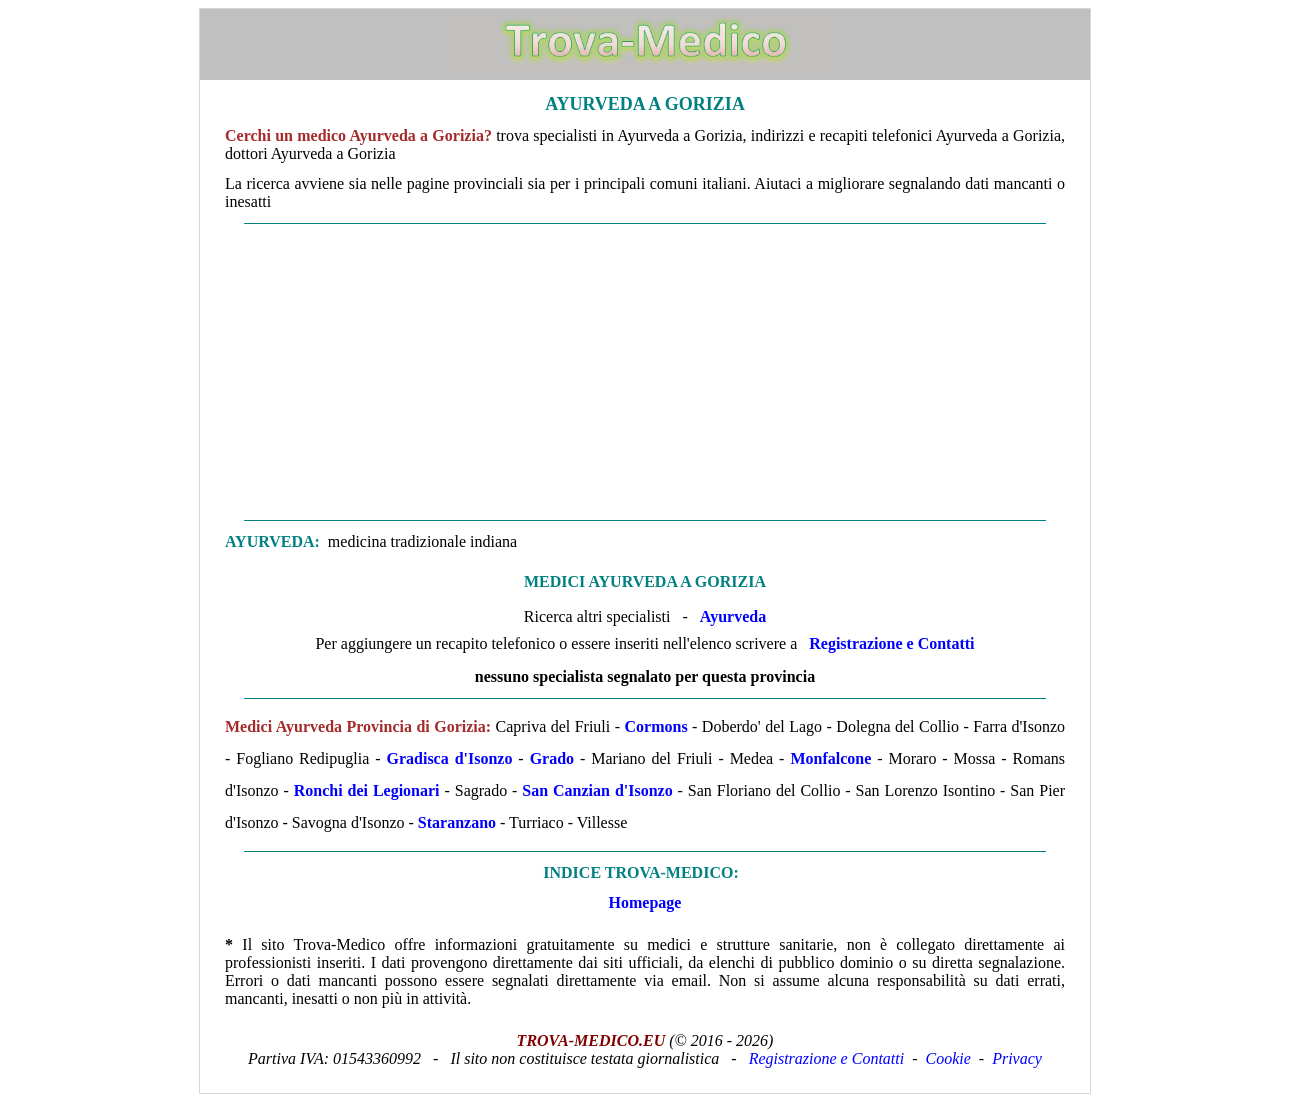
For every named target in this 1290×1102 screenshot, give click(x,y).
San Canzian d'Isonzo (597, 790)
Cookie (948, 1058)
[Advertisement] (645, 372)
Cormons (656, 726)
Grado (552, 758)
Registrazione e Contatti (891, 643)
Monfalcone (833, 758)
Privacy (1017, 1058)
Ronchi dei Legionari (367, 790)
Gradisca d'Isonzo (449, 758)
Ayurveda (733, 616)
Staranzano (457, 822)
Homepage (645, 902)
